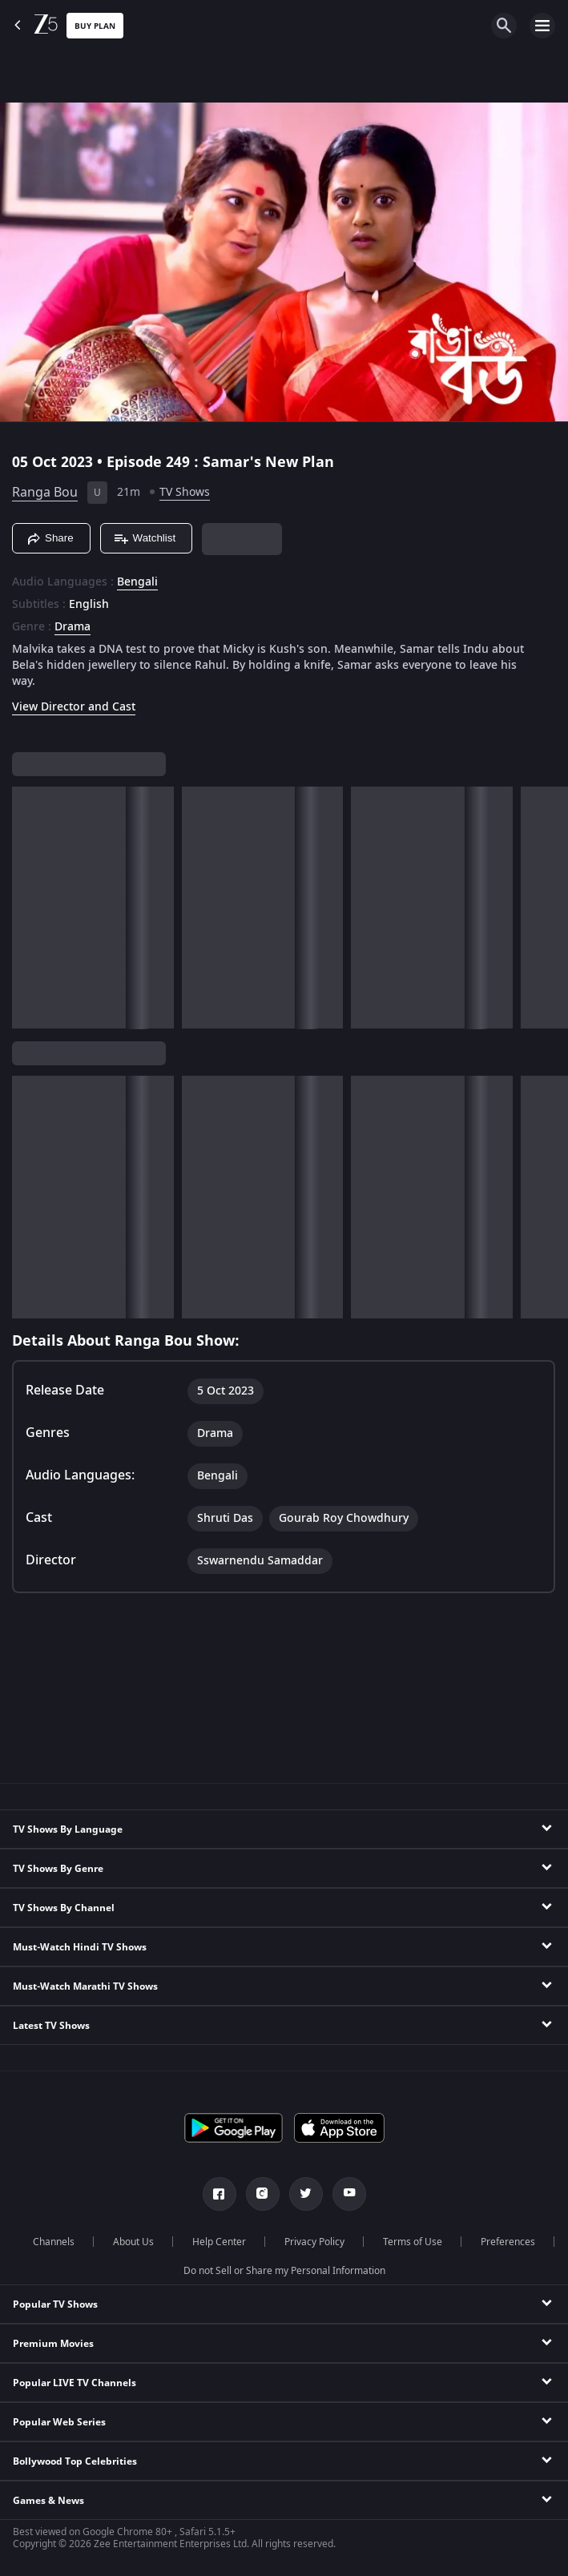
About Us (133, 2242)
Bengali (137, 582)
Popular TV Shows (55, 2304)
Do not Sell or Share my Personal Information (284, 2271)
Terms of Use (412, 2242)
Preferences (508, 2242)
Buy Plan (95, 26)
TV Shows (184, 492)
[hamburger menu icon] (542, 25)
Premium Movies (53, 2344)
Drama (72, 627)
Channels (54, 2242)
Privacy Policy (314, 2242)
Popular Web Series (59, 2422)
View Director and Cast (73, 706)
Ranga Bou (45, 492)
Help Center (219, 2242)
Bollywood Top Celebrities (75, 2461)
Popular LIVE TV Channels (74, 2383)
